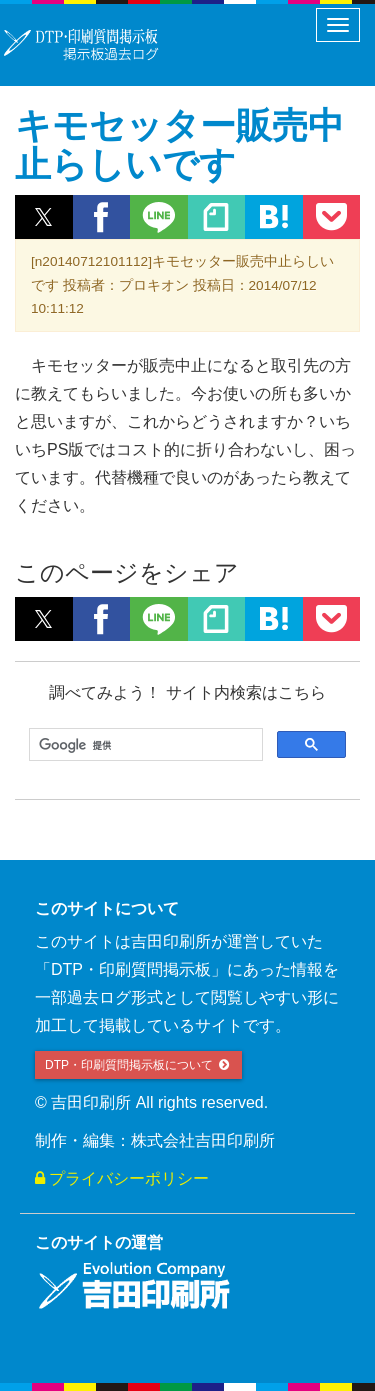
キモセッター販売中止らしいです (179, 145)
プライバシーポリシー (122, 1178)
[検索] (144, 745)
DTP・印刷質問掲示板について (138, 1065)
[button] (44, 217)
